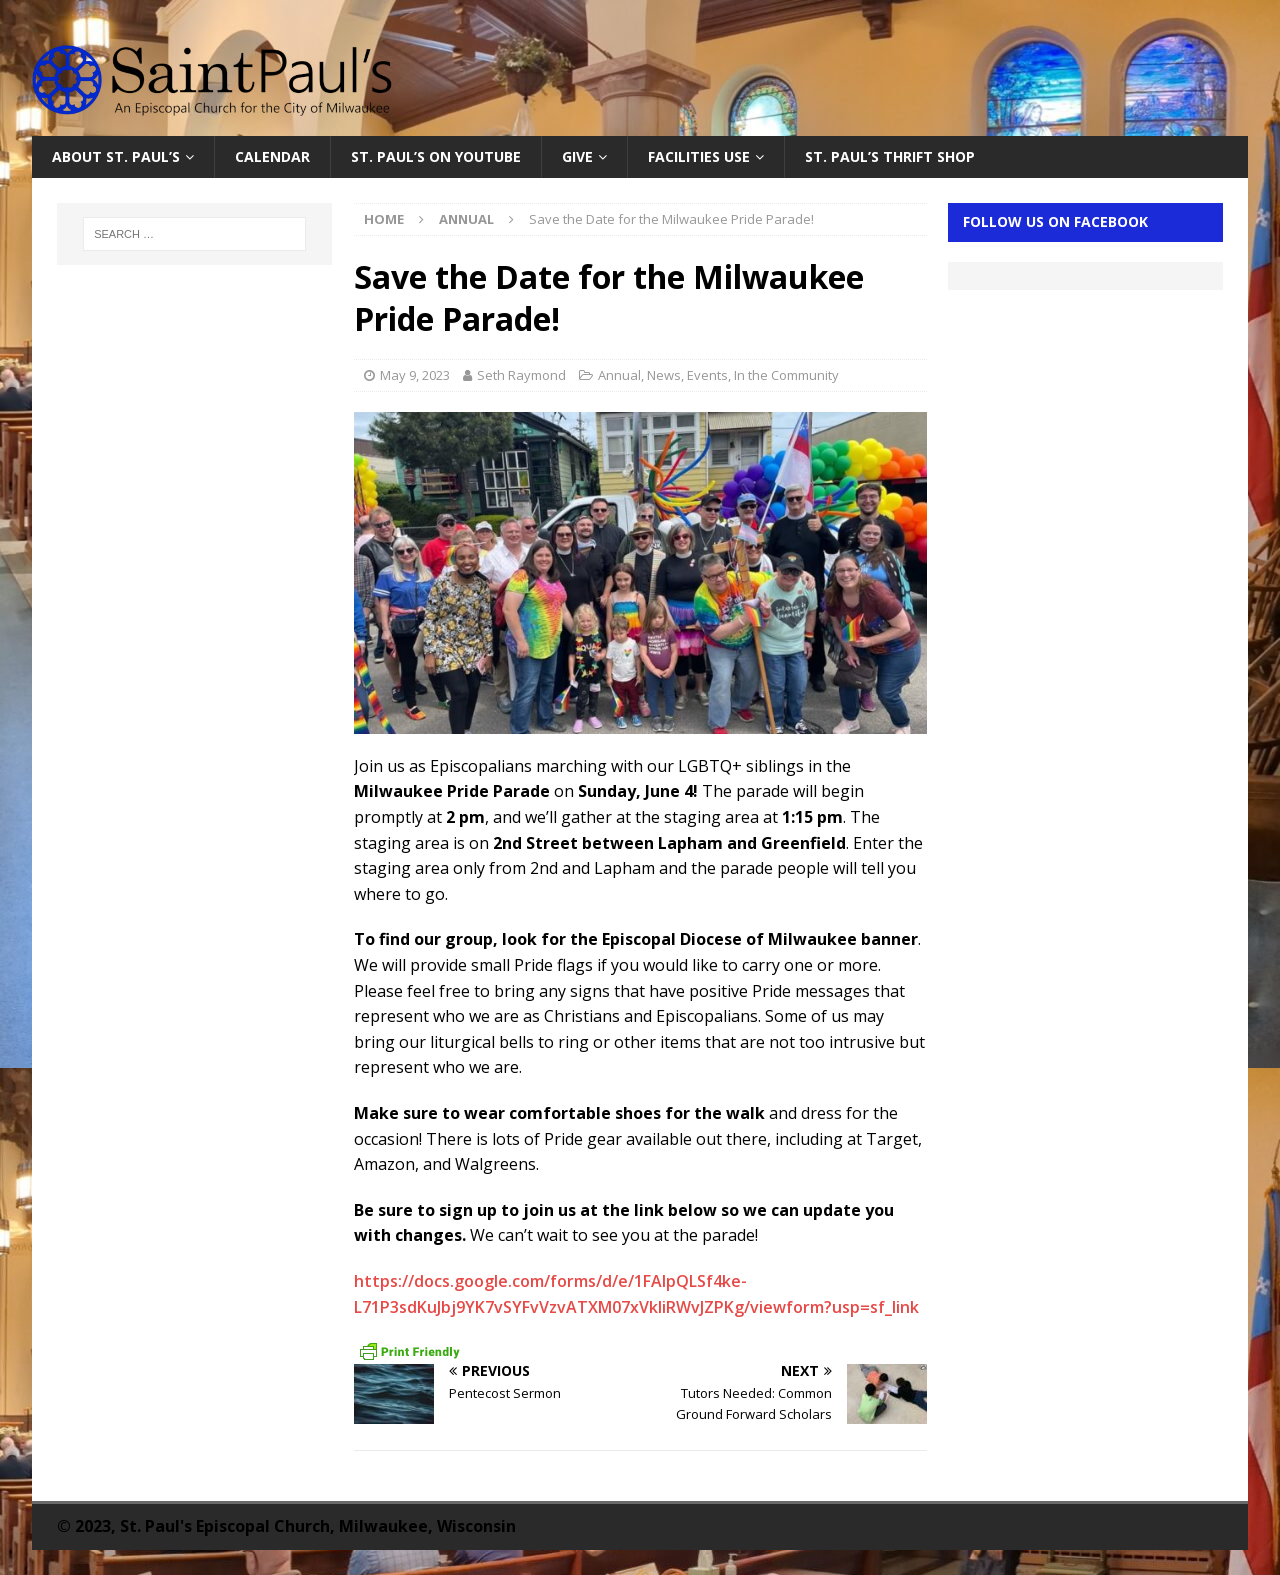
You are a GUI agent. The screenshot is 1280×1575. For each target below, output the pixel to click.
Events (707, 375)
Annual (619, 375)
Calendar (272, 156)
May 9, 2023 (415, 375)
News (664, 375)
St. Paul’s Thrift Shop (890, 156)
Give (577, 156)
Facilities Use (699, 156)
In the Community (786, 375)
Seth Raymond (521, 375)
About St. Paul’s (116, 156)
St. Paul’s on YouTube (436, 156)
